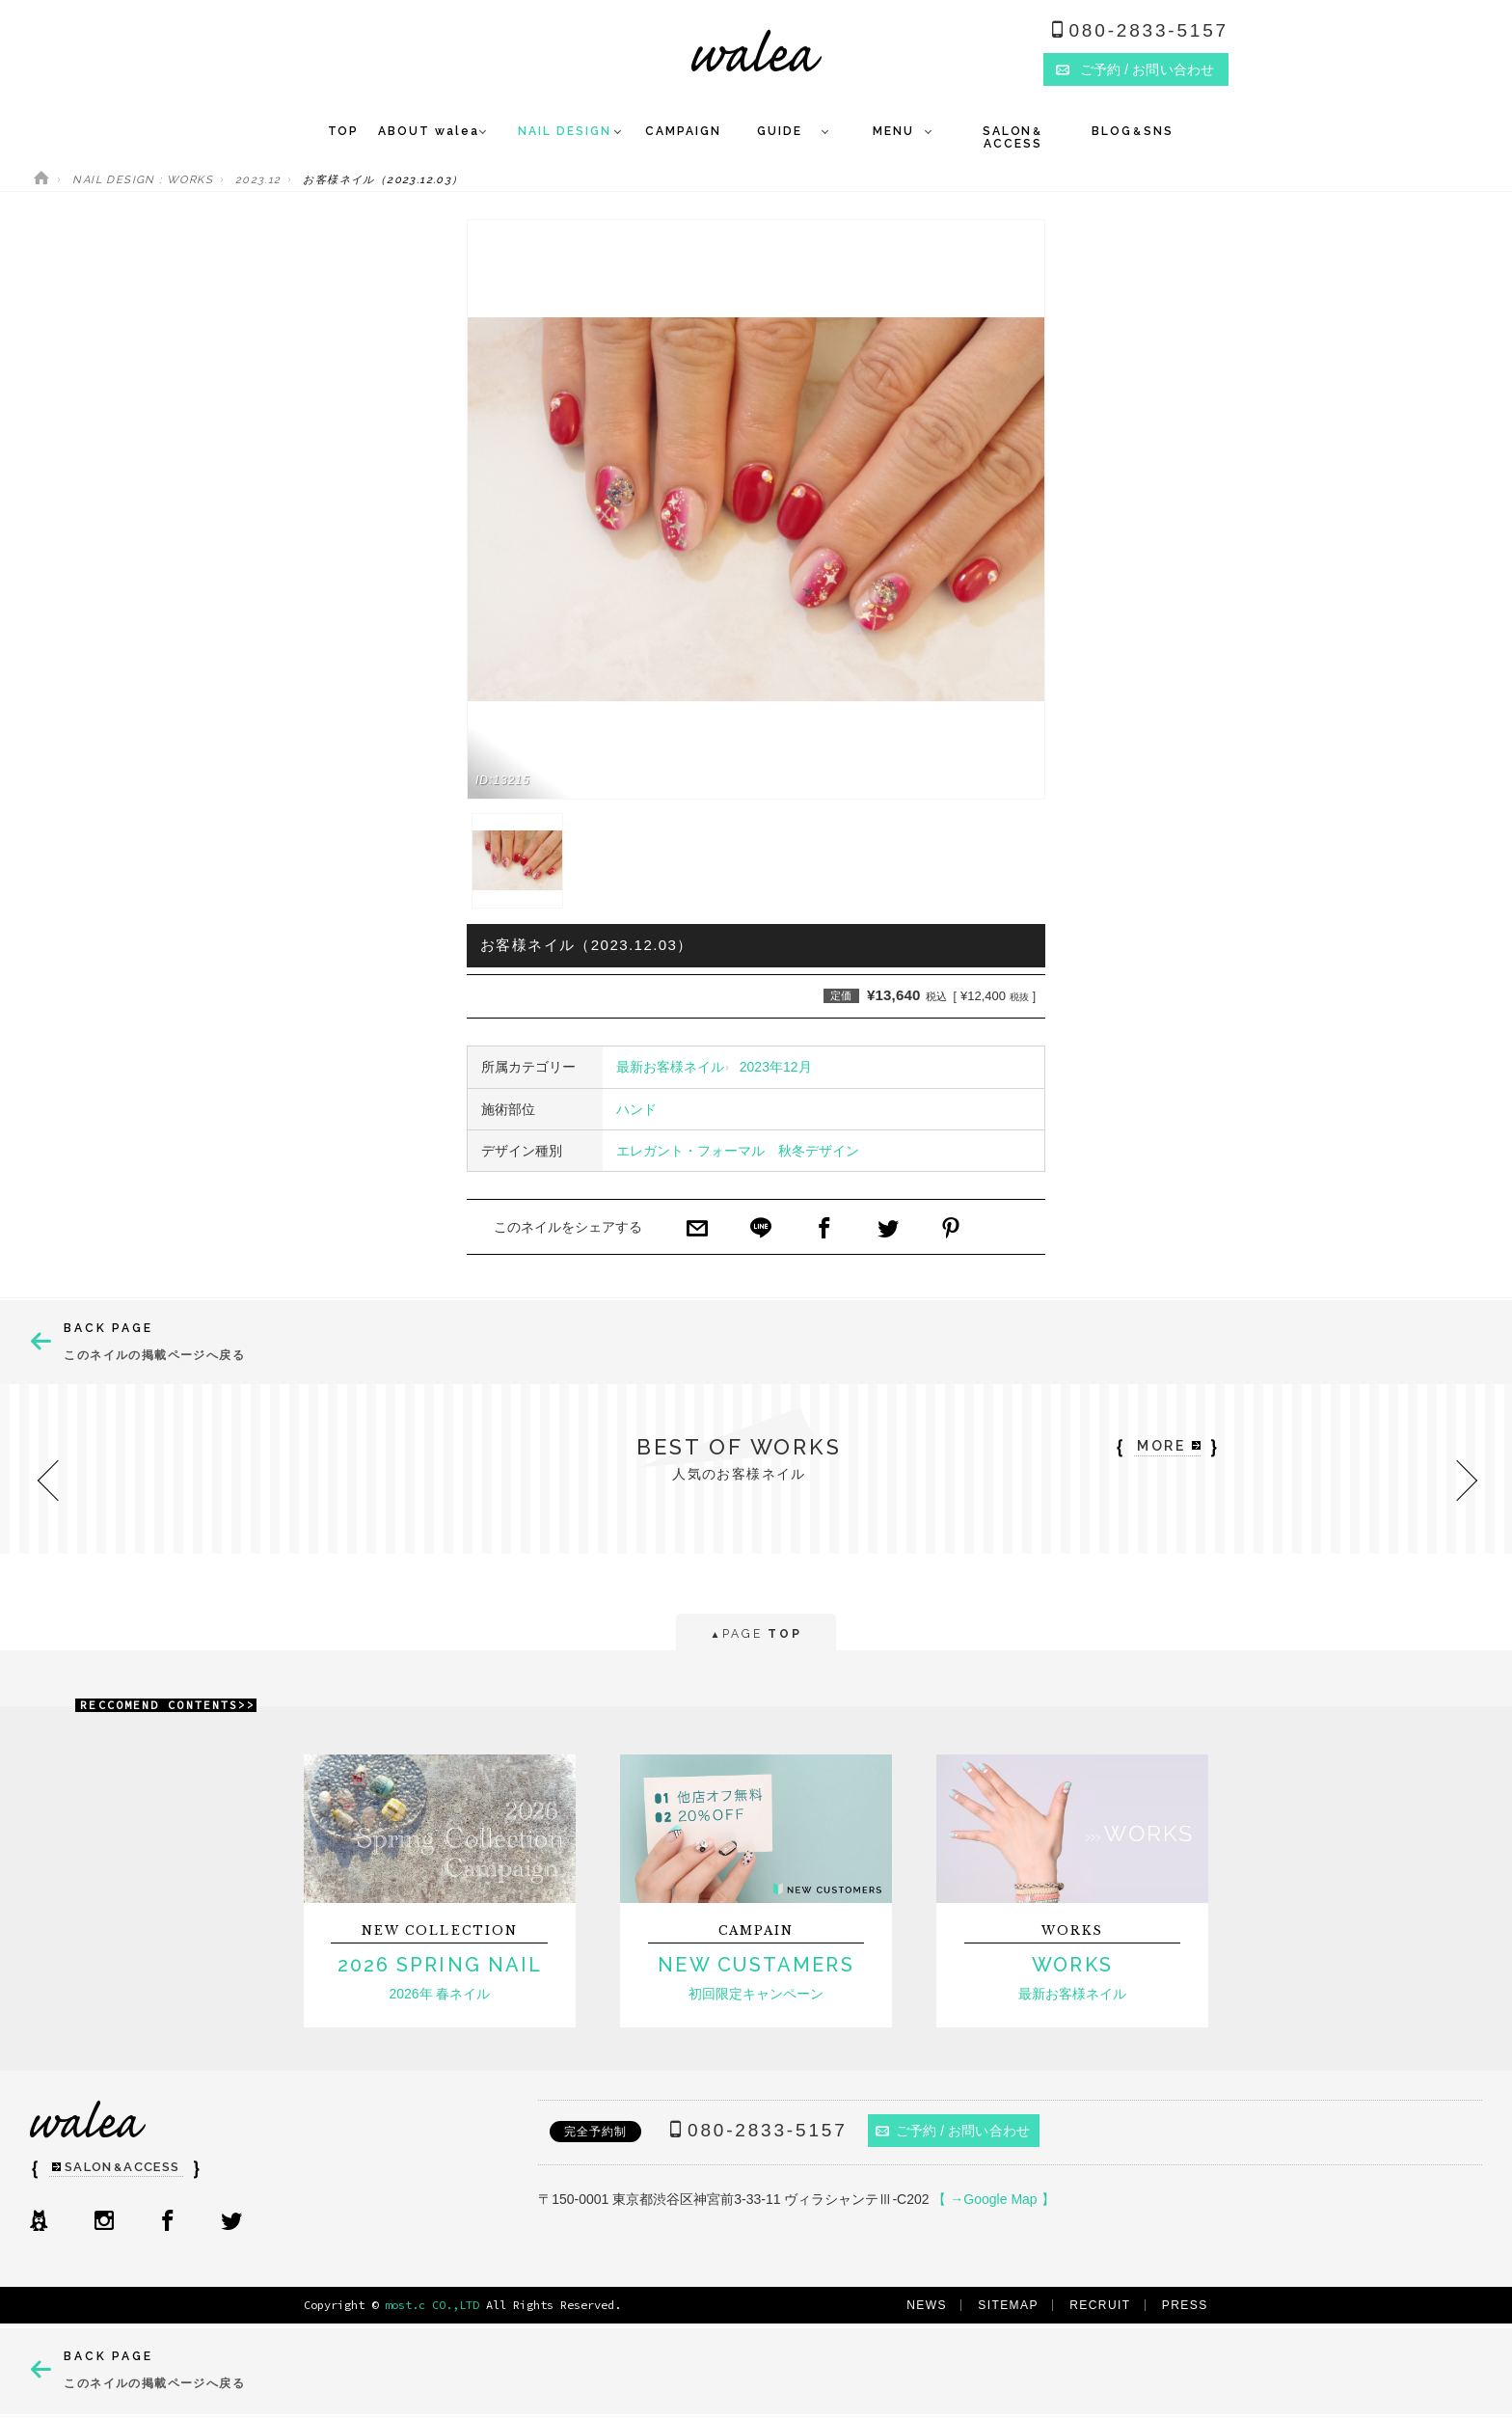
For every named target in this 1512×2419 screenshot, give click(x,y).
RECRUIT (1099, 2305)
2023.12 (258, 180)
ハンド (636, 1109)
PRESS (1185, 2305)
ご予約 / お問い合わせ (953, 2130)
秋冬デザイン (818, 1150)
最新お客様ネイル (670, 1066)
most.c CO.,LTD (432, 2304)
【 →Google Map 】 (993, 2199)
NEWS (926, 2305)
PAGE (755, 1635)
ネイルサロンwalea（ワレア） (756, 50)
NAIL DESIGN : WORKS (142, 180)
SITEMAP (1008, 2305)
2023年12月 (776, 1066)
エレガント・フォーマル (690, 1150)
